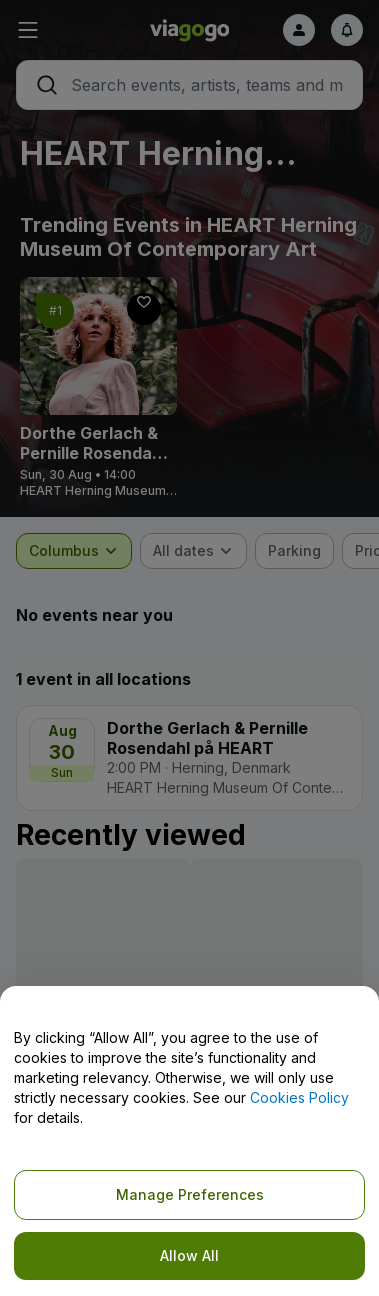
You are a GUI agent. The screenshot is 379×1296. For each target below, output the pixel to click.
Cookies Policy (299, 1097)
